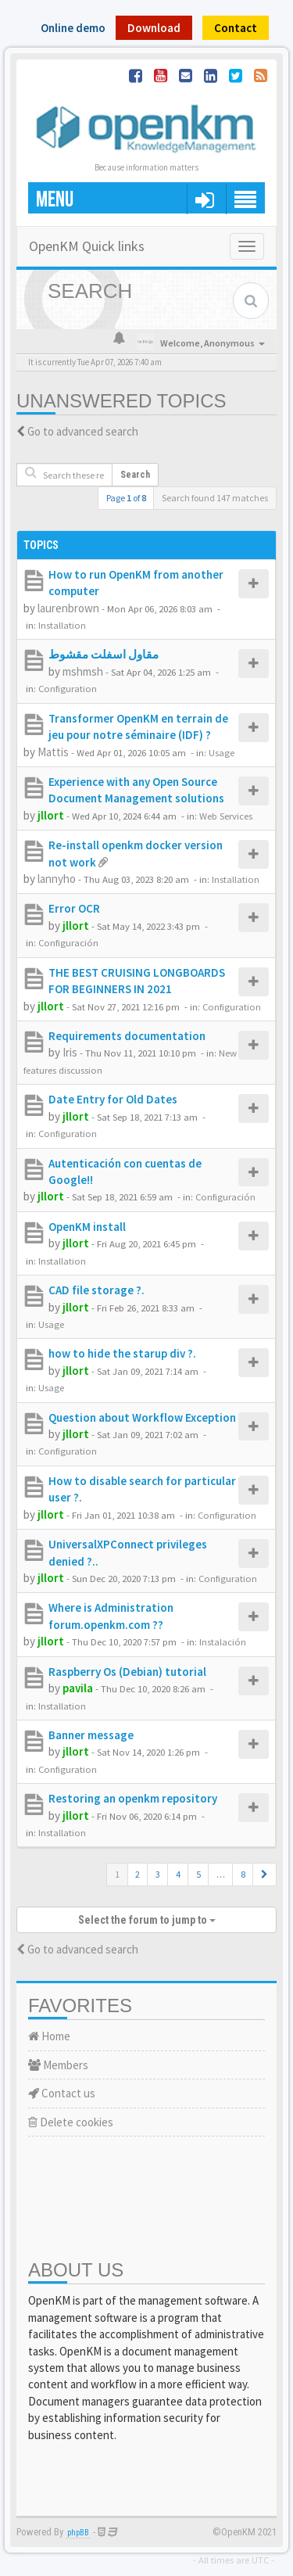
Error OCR (74, 908)
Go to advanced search (82, 431)
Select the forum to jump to (147, 1920)
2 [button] (137, 1874)
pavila (78, 1688)
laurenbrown (68, 608)
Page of (126, 498)
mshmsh (83, 671)
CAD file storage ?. (96, 1290)
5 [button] (198, 1874)
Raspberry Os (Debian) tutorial (127, 1671)
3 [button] (157, 1874)
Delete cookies (70, 2122)
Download (153, 27)
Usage (221, 752)
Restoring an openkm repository (132, 1798)
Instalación (222, 1641)
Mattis (53, 751)
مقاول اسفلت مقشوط (103, 654)
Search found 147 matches (215, 498)
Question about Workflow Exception (142, 1417)
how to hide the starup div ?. (122, 1353)
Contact (235, 27)
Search (135, 474)
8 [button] (243, 1874)
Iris (70, 1052)
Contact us (61, 2093)
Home (49, 2036)
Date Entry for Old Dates (112, 1099)
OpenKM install (87, 1226)
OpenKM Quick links (87, 246)
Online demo (73, 27)
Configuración (68, 942)
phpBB (78, 2533)
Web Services (225, 815)
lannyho (57, 878)
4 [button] (178, 1874)
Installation (62, 625)
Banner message (91, 1734)
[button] (264, 1874)
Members (58, 2065)
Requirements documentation (126, 1035)
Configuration (67, 688)
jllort (51, 815)
